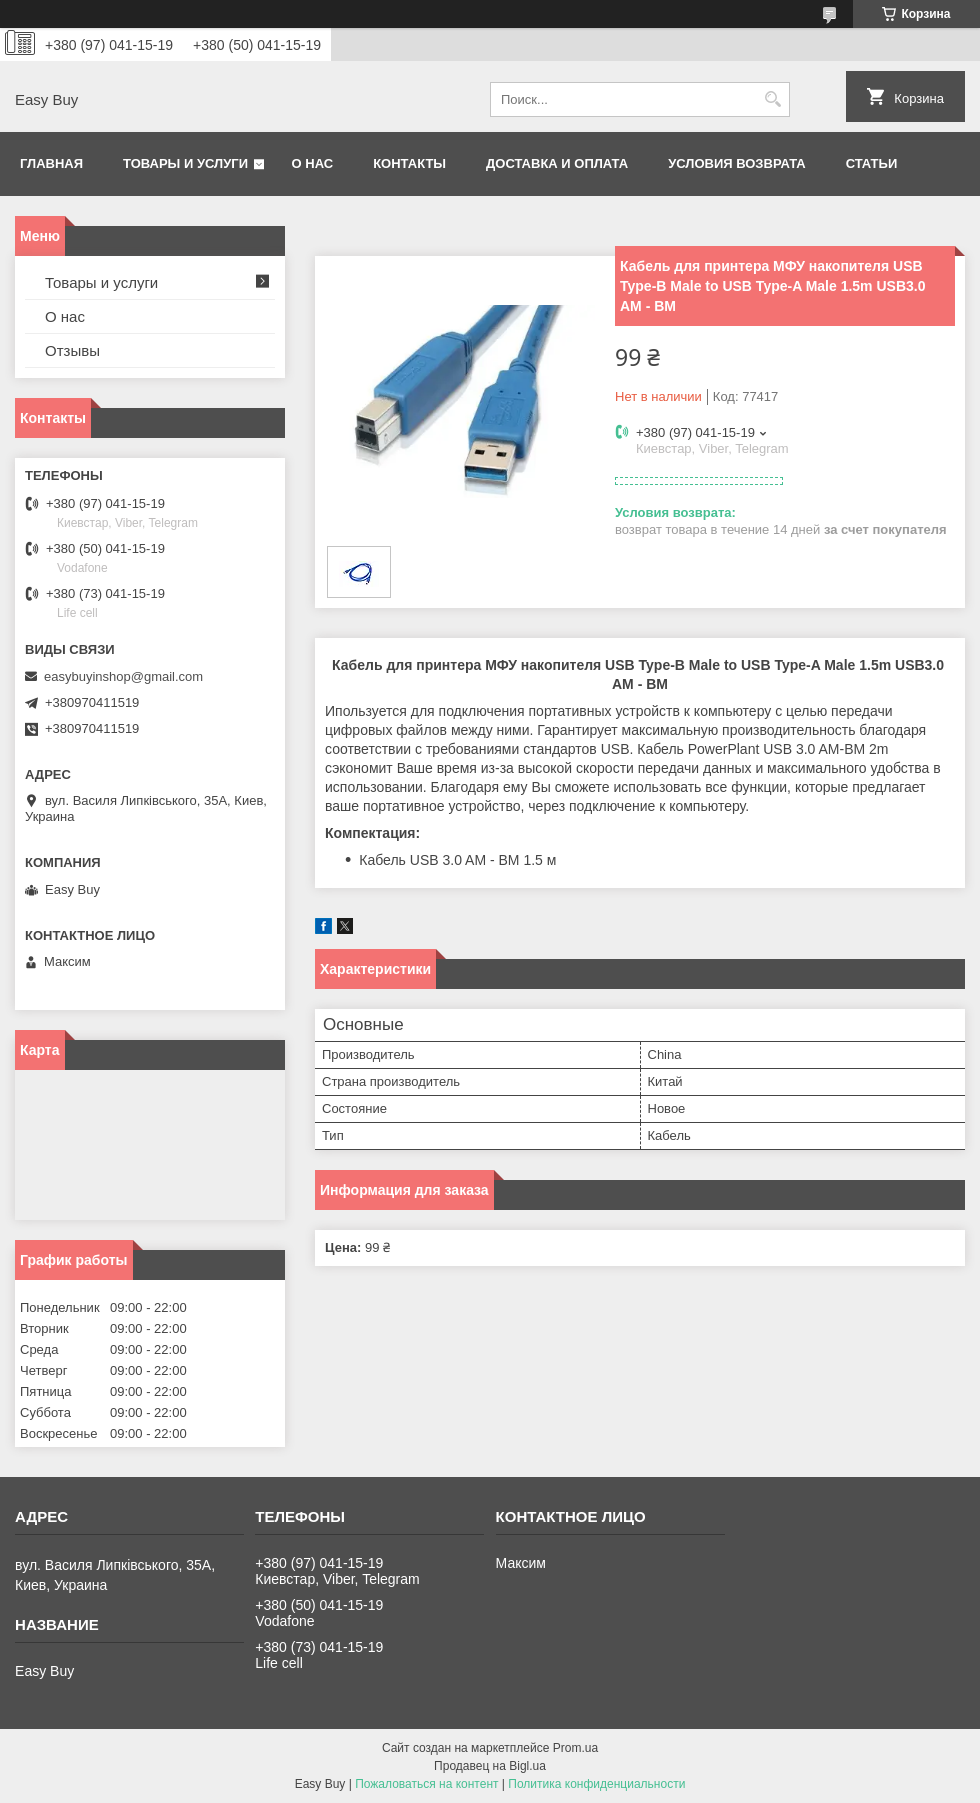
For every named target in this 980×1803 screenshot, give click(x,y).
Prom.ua (575, 1748)
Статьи (872, 163)
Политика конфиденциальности (596, 1784)
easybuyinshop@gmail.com (123, 676)
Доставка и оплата (557, 163)
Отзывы (72, 350)
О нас (313, 163)
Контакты (409, 163)
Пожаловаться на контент (426, 1784)
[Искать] (772, 99)
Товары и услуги (185, 163)
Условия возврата (737, 163)
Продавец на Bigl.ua (490, 1766)
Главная (51, 163)
